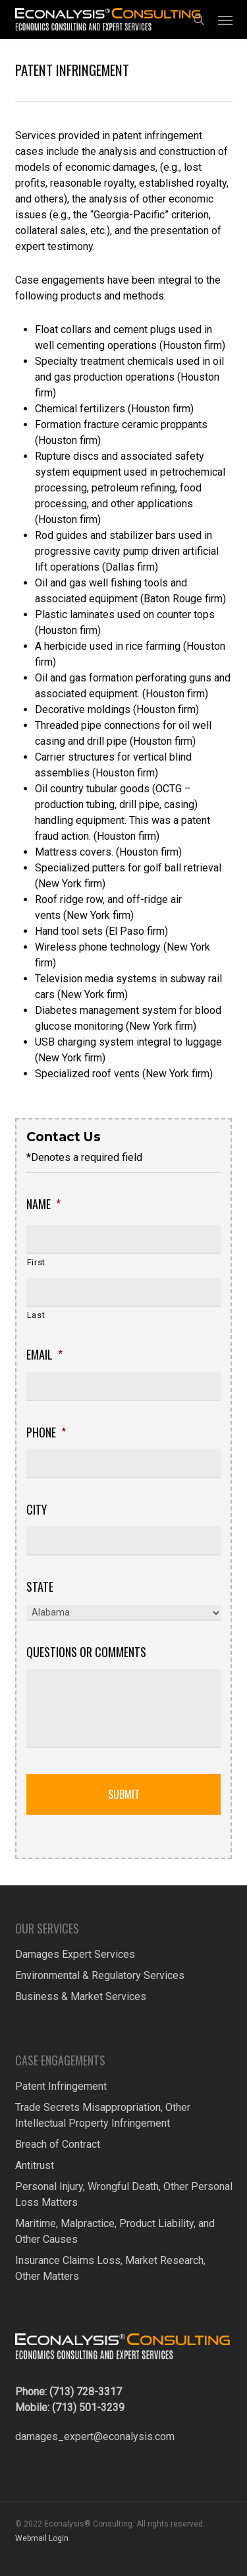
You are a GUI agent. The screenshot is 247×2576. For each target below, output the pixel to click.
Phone (46, 1432)
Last (36, 1315)
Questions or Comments (86, 1652)
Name (43, 1204)
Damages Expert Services (75, 1954)
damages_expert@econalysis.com (95, 2436)
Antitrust (34, 2165)
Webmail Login (42, 2538)
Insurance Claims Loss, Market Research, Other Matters (110, 2268)
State (39, 1586)
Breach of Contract (57, 2144)
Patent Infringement (61, 2086)
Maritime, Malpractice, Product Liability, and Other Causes (115, 2231)
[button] (225, 19)
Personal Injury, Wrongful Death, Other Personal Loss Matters (124, 2194)
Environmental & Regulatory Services (99, 1975)
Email (44, 1354)
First (36, 1262)
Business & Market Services (80, 1996)
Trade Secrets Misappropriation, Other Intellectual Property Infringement (102, 2115)
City (36, 1509)
